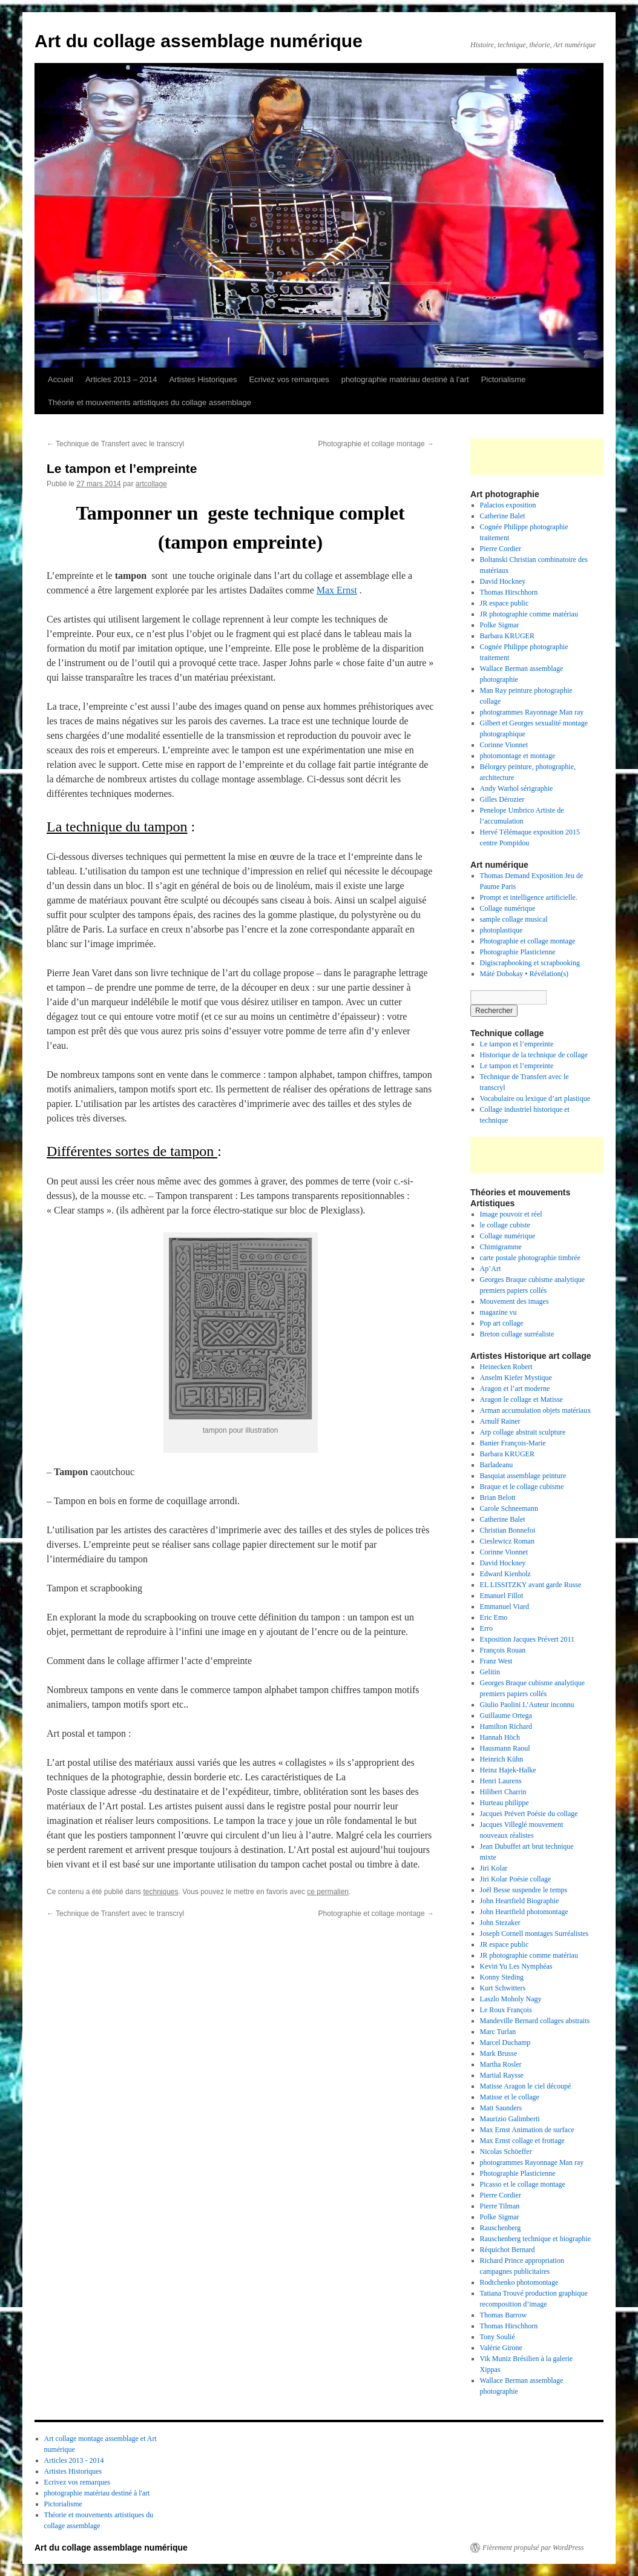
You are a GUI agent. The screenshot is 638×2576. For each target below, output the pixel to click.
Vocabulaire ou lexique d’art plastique (535, 1098)
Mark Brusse (499, 2053)
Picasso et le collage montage (522, 2184)
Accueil (60, 379)
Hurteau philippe (504, 1802)
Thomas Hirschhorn (509, 592)
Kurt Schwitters (503, 1988)
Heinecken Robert (506, 1366)
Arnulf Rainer (500, 1421)
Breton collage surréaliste (517, 1334)
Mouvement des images (514, 1301)
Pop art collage (502, 1323)
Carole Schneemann (509, 1508)
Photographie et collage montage (376, 444)
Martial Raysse (502, 2075)
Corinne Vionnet (504, 745)
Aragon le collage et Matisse (521, 1399)
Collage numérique (508, 908)
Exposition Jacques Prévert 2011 (527, 1639)
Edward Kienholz (505, 1574)
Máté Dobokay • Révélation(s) (524, 973)
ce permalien (328, 1891)
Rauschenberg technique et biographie (535, 2238)
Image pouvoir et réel (511, 1214)
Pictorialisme (503, 379)
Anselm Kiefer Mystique (516, 1377)
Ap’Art (490, 1268)
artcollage (151, 484)
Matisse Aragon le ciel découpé (525, 2086)
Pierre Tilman (500, 2206)
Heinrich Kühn (502, 1759)
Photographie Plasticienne (518, 952)
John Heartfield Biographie (519, 1901)
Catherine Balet (502, 516)
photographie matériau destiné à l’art (405, 379)
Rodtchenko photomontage (519, 2282)
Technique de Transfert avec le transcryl (115, 444)
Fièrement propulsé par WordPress (533, 2547)
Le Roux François (506, 2010)
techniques (160, 1891)
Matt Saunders (501, 2108)
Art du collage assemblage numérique (199, 41)
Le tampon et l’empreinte (517, 1044)
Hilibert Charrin (503, 1792)
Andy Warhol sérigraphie (516, 788)
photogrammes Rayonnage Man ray (532, 712)
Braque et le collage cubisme (522, 1486)
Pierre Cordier (500, 548)
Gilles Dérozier (502, 799)
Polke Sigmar (499, 625)
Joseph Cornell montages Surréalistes (534, 1933)
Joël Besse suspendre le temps (524, 1890)
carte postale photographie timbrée (530, 1257)
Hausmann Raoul (505, 1748)
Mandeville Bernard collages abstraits (535, 2020)
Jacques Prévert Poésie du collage (529, 1813)
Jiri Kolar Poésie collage (515, 1879)
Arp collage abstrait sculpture (523, 1432)
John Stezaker (500, 1922)
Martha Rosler (501, 2064)
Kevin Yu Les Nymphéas (516, 1966)
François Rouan (503, 1650)
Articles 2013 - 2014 (74, 2460)
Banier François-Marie (513, 1443)
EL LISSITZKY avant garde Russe (531, 1584)
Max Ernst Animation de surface (527, 2129)
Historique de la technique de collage (534, 1055)
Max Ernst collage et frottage (522, 2140)
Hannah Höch (500, 1737)
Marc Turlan (498, 2031)
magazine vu (498, 1312)
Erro (486, 1628)
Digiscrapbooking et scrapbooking (530, 963)
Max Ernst (337, 590)
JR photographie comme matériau (529, 614)
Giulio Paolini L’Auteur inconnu (527, 1704)
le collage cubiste (505, 1225)
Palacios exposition (508, 505)
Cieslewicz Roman (507, 1541)
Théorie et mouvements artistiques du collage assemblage (149, 402)
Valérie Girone (501, 2347)
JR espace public (504, 603)
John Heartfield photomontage (524, 1911)
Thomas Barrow (503, 2315)
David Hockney (503, 581)
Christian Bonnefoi (508, 1530)
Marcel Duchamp (505, 2042)
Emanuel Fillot (502, 1595)
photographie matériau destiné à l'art (97, 2493)
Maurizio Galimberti (510, 2119)
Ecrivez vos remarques (289, 379)
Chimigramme (501, 1247)
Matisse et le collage (509, 2097)
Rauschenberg (500, 2228)
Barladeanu (496, 1465)
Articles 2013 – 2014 (121, 379)
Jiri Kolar (494, 1868)
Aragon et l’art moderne (515, 1388)
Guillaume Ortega (506, 1715)
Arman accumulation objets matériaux (535, 1410)
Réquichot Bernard (507, 2249)
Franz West (496, 1661)
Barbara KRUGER (507, 636)
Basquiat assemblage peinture (523, 1475)
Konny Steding (502, 1977)
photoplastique (501, 930)
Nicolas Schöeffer (506, 2151)
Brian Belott (498, 1497)
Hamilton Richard (506, 1726)
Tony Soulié (497, 2337)
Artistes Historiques (203, 379)
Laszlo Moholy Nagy (511, 1999)
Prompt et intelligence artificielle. (528, 897)
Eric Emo (494, 1617)
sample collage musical (514, 919)
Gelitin (490, 1672)
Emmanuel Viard (504, 1606)
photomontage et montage (518, 755)
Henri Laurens (501, 1781)
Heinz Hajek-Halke (508, 1770)
